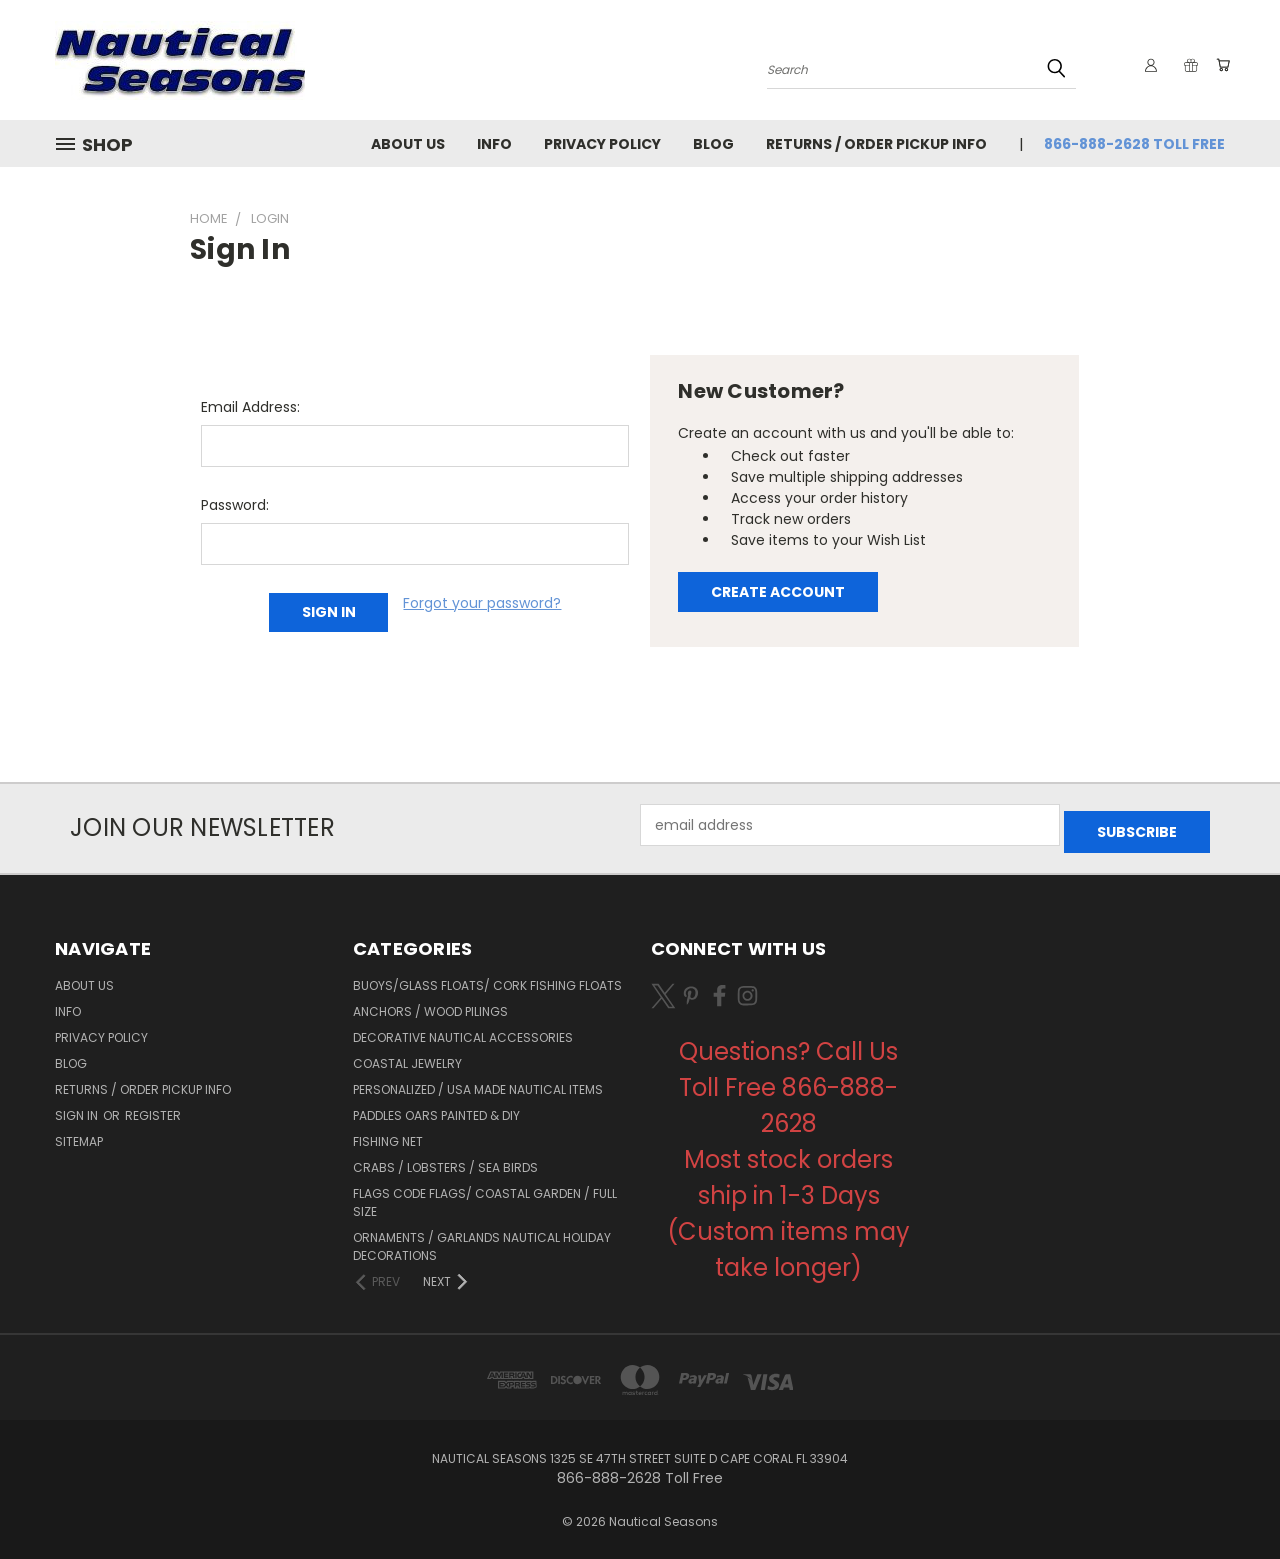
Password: (235, 505)
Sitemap (79, 1134)
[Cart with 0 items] (1220, 65)
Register (153, 1108)
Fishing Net (388, 1134)
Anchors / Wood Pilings (430, 1004)
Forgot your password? (482, 603)
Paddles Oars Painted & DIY (436, 1108)
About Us (408, 144)
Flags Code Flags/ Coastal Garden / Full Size (485, 1195)
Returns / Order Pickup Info (876, 144)
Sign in (78, 1108)
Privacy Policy (602, 144)
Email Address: (250, 407)
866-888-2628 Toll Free (1134, 144)
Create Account (778, 592)
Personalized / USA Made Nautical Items (478, 1082)
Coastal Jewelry (407, 1056)
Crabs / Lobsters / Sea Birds (445, 1160)
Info (494, 144)
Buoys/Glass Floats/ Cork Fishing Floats (487, 978)
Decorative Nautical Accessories (463, 1030)
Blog (713, 144)
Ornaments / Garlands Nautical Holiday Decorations (482, 1239)
